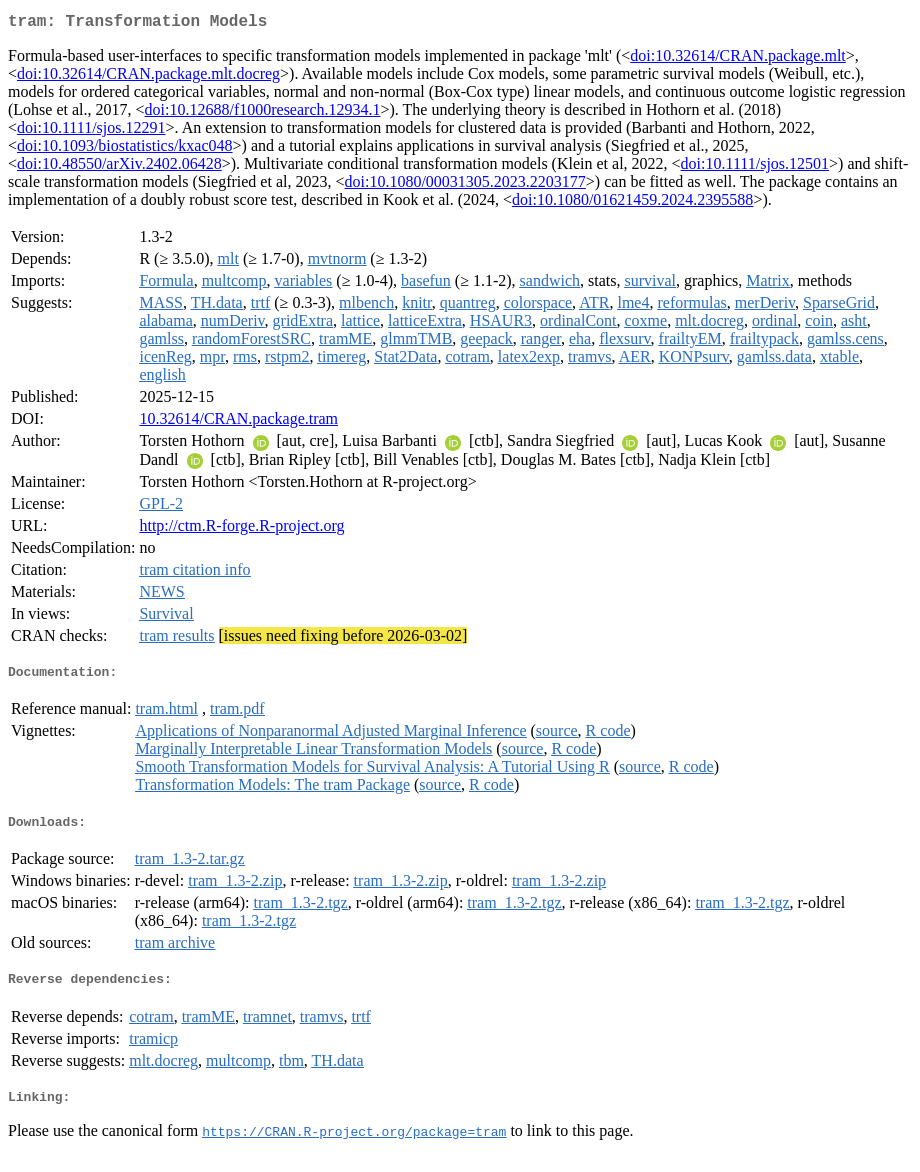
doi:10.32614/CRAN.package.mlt (738, 59)
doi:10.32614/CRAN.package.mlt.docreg (148, 77)
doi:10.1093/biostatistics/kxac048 (125, 149)
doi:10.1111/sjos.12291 (91, 131)
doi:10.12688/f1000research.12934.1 (263, 113)
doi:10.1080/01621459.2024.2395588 (632, 203)
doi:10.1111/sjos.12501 (755, 167)
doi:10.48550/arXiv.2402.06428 (119, 167)
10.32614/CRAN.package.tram (238, 422)
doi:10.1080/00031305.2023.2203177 (464, 185)
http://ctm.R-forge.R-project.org (241, 529)
